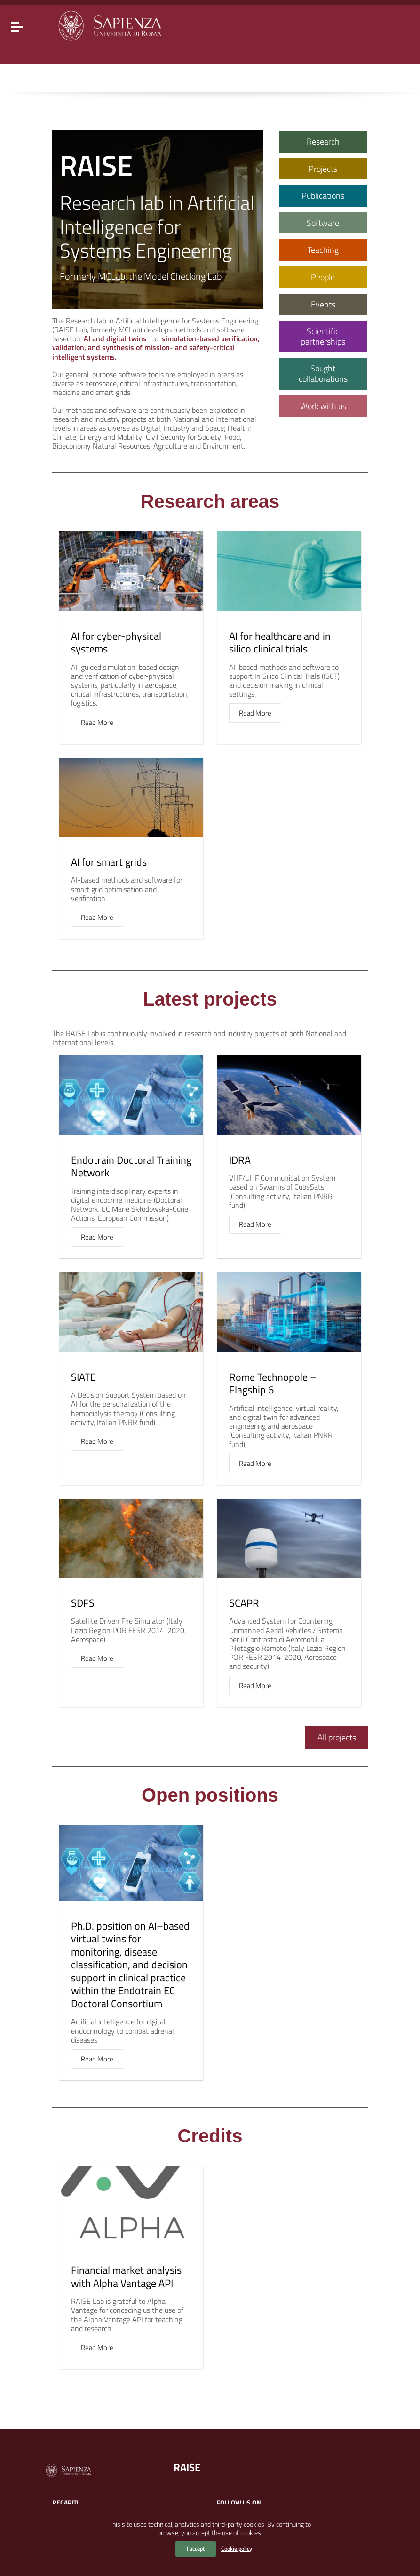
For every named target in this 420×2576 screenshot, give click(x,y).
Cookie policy (236, 2548)
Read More (97, 722)
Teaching (323, 249)
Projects (323, 168)
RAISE (187, 2467)
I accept (196, 2548)
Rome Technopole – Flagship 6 (273, 1383)
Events (323, 304)
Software (323, 223)
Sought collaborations (323, 373)
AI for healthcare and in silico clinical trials (280, 642)
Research (323, 141)
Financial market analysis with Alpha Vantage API (126, 2276)
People (323, 277)
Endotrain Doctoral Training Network (131, 1166)
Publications (322, 195)
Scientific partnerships (323, 336)
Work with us (323, 406)
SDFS (83, 1603)
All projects (336, 1737)
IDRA (240, 1160)
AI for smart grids (109, 862)
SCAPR (244, 1603)
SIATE (83, 1377)
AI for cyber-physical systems (116, 642)
